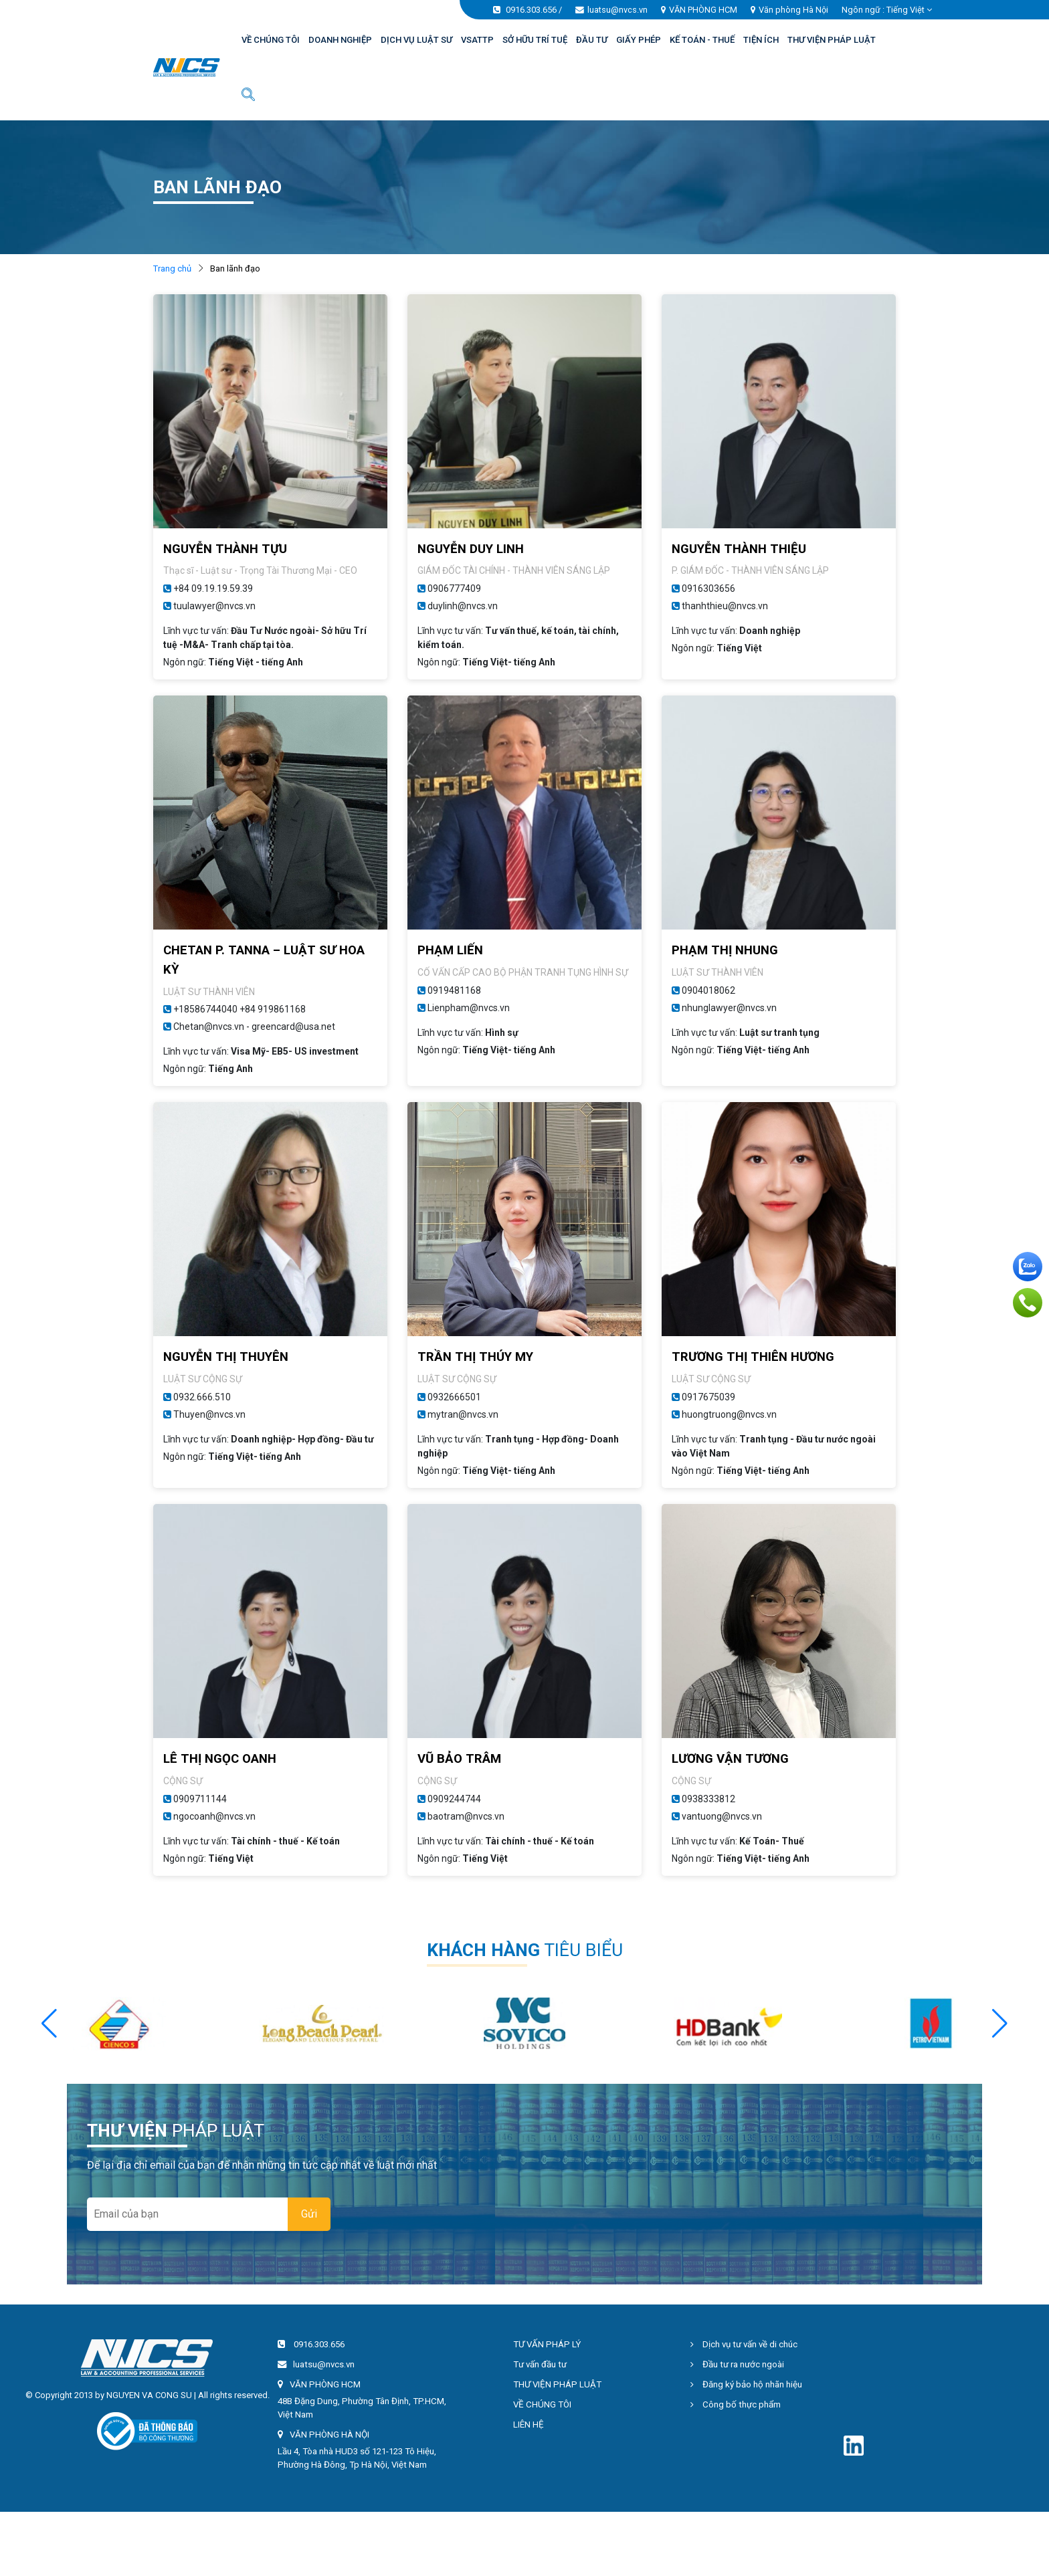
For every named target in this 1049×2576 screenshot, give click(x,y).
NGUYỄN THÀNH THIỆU (739, 549)
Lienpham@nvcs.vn (468, 1007)
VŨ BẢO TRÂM (459, 1758)
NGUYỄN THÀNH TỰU (225, 549)
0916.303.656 (531, 10)
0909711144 (200, 1799)
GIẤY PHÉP (638, 40)
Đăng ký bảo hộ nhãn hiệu (746, 2384)
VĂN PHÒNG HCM (703, 10)
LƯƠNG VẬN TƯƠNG (730, 1758)
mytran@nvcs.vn (462, 1414)
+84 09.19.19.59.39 (213, 588)
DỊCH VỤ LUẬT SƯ (416, 40)
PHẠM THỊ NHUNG (725, 950)
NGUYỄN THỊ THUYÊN (225, 1357)
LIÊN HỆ (528, 2425)
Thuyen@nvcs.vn (209, 1414)
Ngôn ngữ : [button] (887, 10)
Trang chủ (172, 268)
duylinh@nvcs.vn (462, 606)
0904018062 (708, 990)
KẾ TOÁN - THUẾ (702, 40)
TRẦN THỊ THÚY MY (475, 1357)
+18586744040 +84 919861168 (239, 1009)
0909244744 (454, 1799)
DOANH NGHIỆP (340, 40)
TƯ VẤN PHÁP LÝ (547, 2344)
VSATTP (477, 40)
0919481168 (454, 990)
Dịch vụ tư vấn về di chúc (743, 2344)
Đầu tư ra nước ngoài (737, 2364)
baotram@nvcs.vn (465, 1816)
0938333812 (708, 1799)
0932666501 (454, 1397)
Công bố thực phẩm (735, 2404)
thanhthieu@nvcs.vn (725, 606)
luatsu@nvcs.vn (617, 10)
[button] (1000, 2023)
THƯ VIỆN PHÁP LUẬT (831, 40)
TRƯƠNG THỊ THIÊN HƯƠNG (753, 1357)
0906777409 (454, 588)
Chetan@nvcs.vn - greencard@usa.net (254, 1026)
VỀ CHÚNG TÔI (271, 40)
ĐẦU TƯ (591, 40)
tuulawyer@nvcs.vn (214, 606)
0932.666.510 (202, 1397)
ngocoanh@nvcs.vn (214, 1816)
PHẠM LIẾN (450, 950)
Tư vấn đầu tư (540, 2364)
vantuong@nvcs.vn (722, 1816)
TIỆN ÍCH (761, 40)
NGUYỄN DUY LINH (470, 549)
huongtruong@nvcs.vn (729, 1414)
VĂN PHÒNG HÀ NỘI (329, 2435)
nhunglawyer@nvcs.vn (729, 1007)
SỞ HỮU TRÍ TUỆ (534, 40)
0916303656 (708, 588)
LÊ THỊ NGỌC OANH (219, 1758)
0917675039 (708, 1397)
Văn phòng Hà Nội (793, 10)
